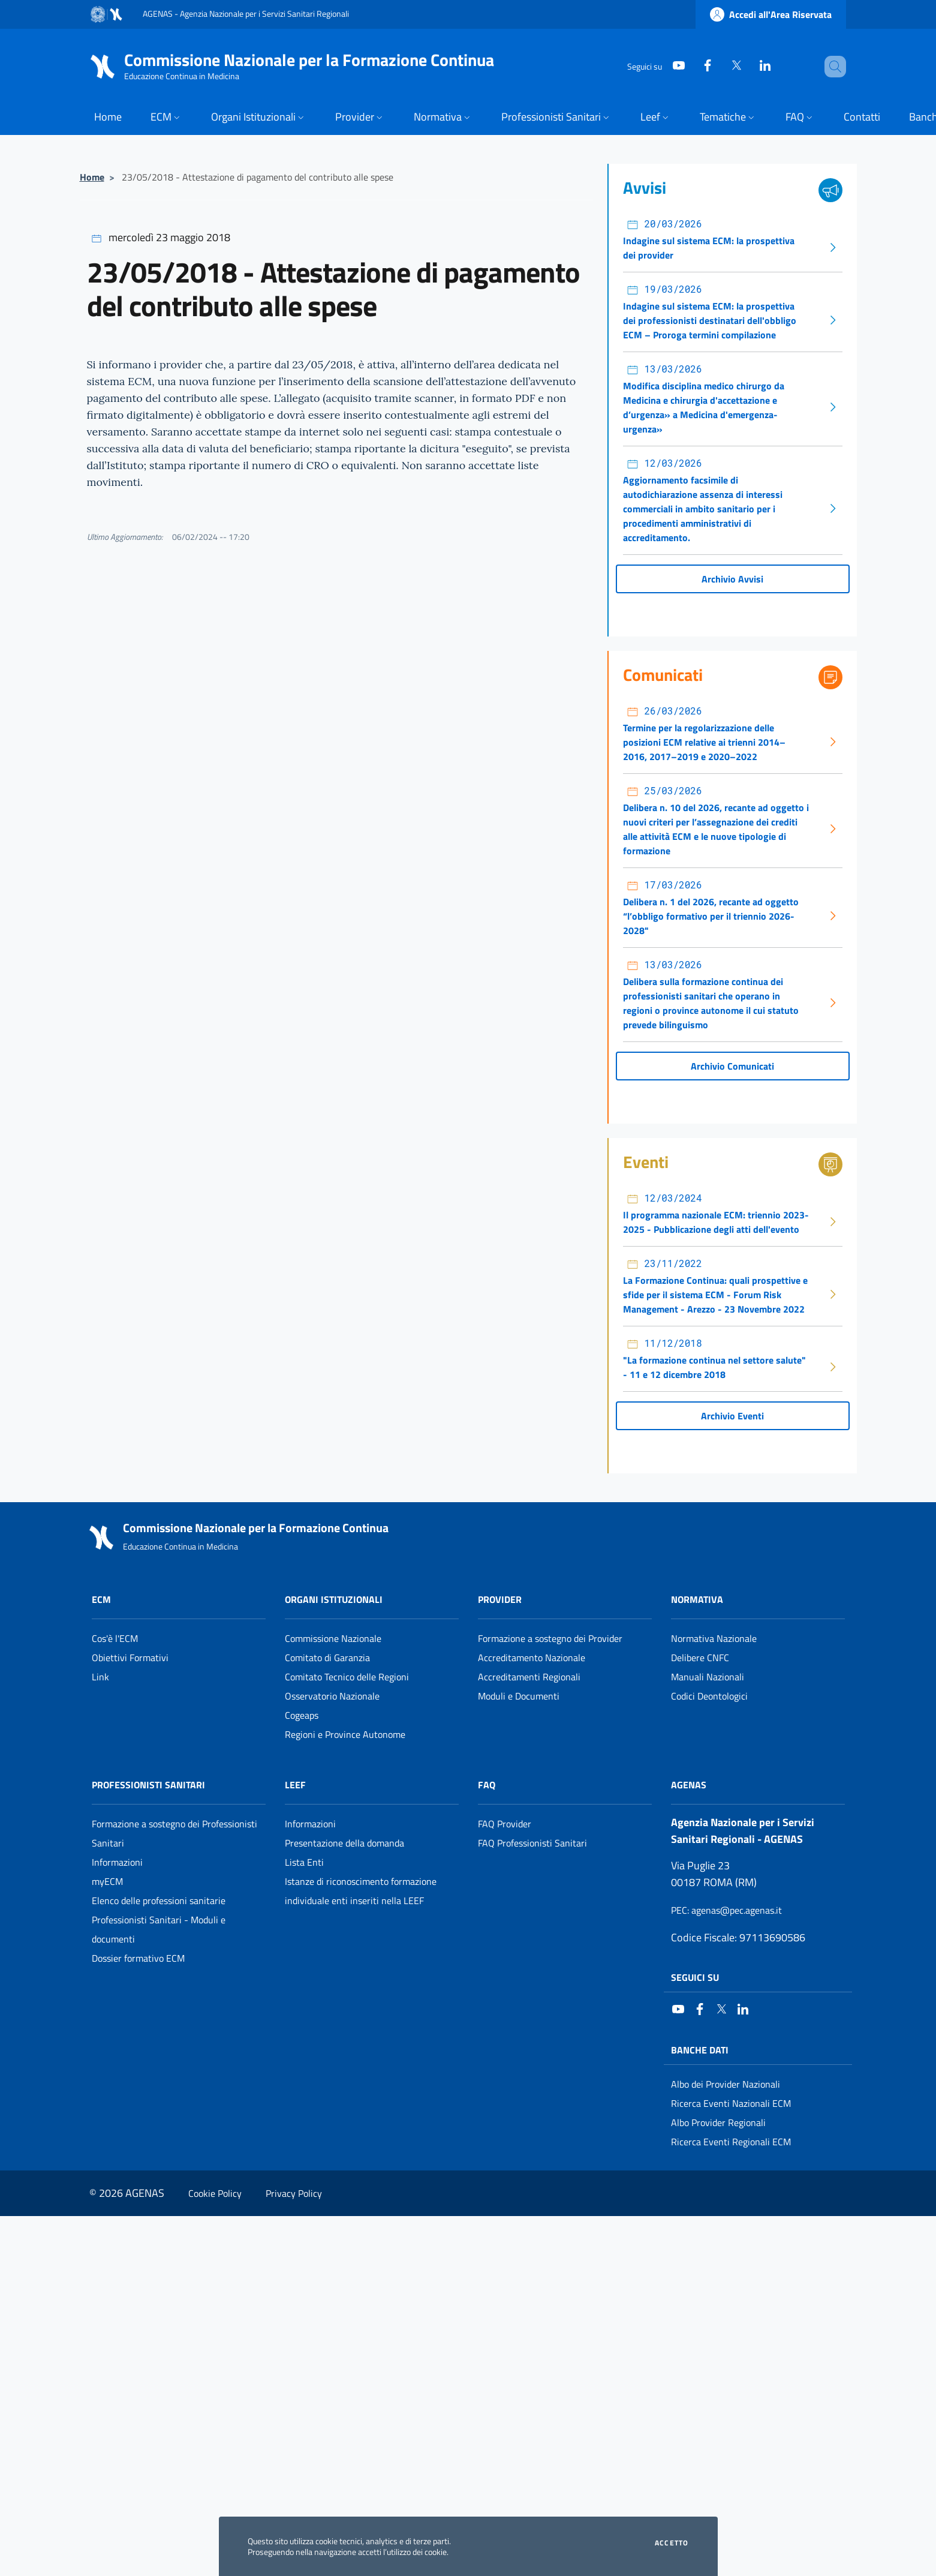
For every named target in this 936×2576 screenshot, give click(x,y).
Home (92, 177)
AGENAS (688, 1785)
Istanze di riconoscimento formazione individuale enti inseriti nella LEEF (361, 1891)
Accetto (671, 2543)
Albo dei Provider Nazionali (725, 2084)
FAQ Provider (504, 1824)
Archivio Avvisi (732, 579)
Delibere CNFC (700, 1657)
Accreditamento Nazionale (531, 1657)
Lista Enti (304, 1862)
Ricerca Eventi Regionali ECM (731, 2141)
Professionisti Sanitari (148, 1785)
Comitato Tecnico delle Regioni (347, 1677)
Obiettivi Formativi (130, 1657)
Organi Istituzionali (334, 1599)
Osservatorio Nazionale (332, 1696)
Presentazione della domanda (344, 1843)
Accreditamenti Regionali (529, 1677)
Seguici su (695, 1977)
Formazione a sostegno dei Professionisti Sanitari (174, 1833)
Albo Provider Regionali (718, 2122)
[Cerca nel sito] (831, 66)
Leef (295, 1785)
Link (100, 1677)
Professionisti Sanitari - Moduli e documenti (158, 1929)
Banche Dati (700, 2050)
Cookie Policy (215, 2193)
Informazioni (117, 1862)
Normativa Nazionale (714, 1638)
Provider (500, 1599)
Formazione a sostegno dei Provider (550, 1638)
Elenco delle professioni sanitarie (158, 1900)
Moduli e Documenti (518, 1696)
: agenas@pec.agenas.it (726, 1910)
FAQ (486, 1785)
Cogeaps (301, 1715)
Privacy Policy (294, 2193)
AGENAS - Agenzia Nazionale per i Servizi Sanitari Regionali (246, 13)
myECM (107, 1881)
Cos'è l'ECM (115, 1638)
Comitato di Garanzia (327, 1657)
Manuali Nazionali (707, 1677)
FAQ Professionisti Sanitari (532, 1843)
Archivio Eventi (732, 1416)
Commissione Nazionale (333, 1638)
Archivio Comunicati (732, 1066)
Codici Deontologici (709, 1696)
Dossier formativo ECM (138, 1958)
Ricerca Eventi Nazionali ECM (731, 2103)
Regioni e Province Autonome (345, 1734)
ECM (101, 1599)
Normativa (697, 1599)
